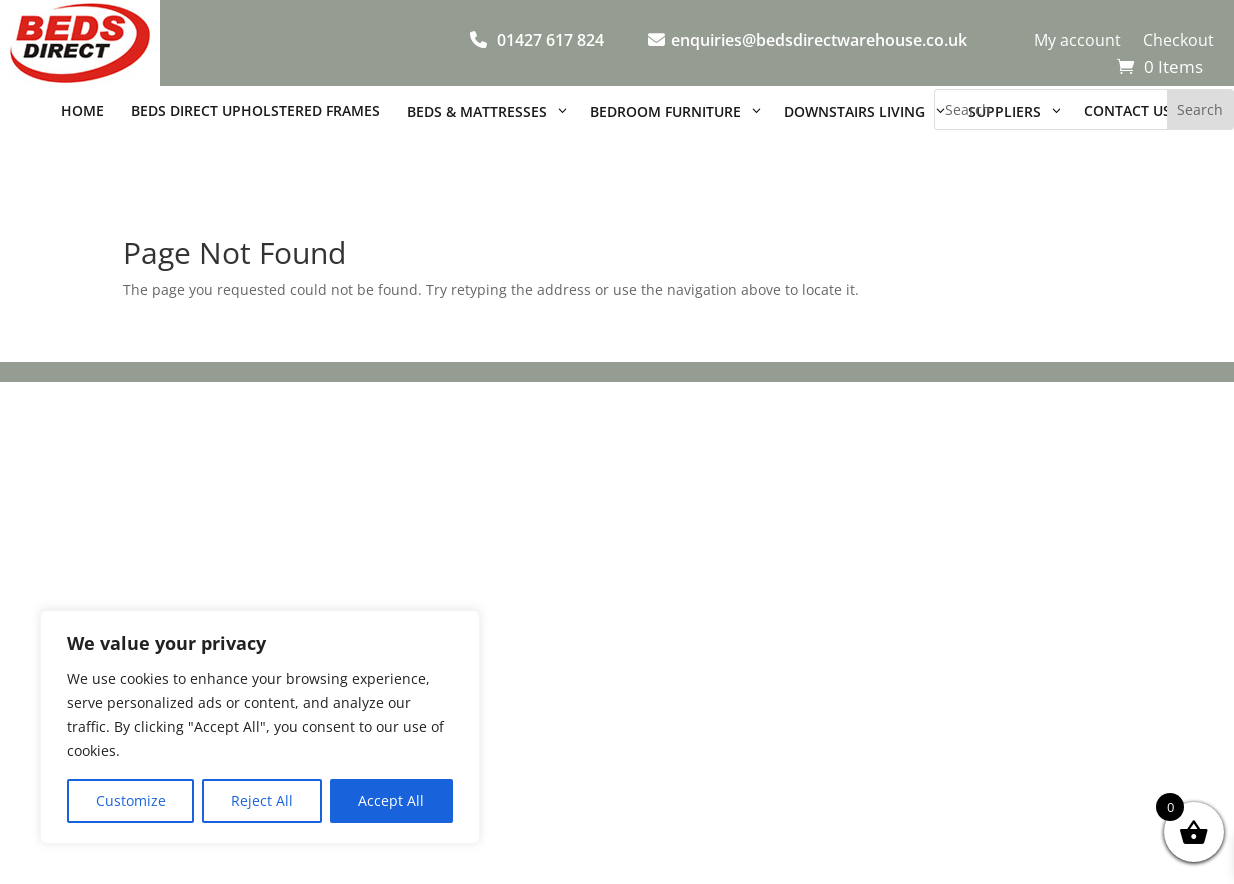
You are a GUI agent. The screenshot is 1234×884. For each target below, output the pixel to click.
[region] (260, 727)
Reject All (262, 800)
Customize (131, 800)
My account (1077, 42)
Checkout (1178, 42)
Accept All (391, 800)
